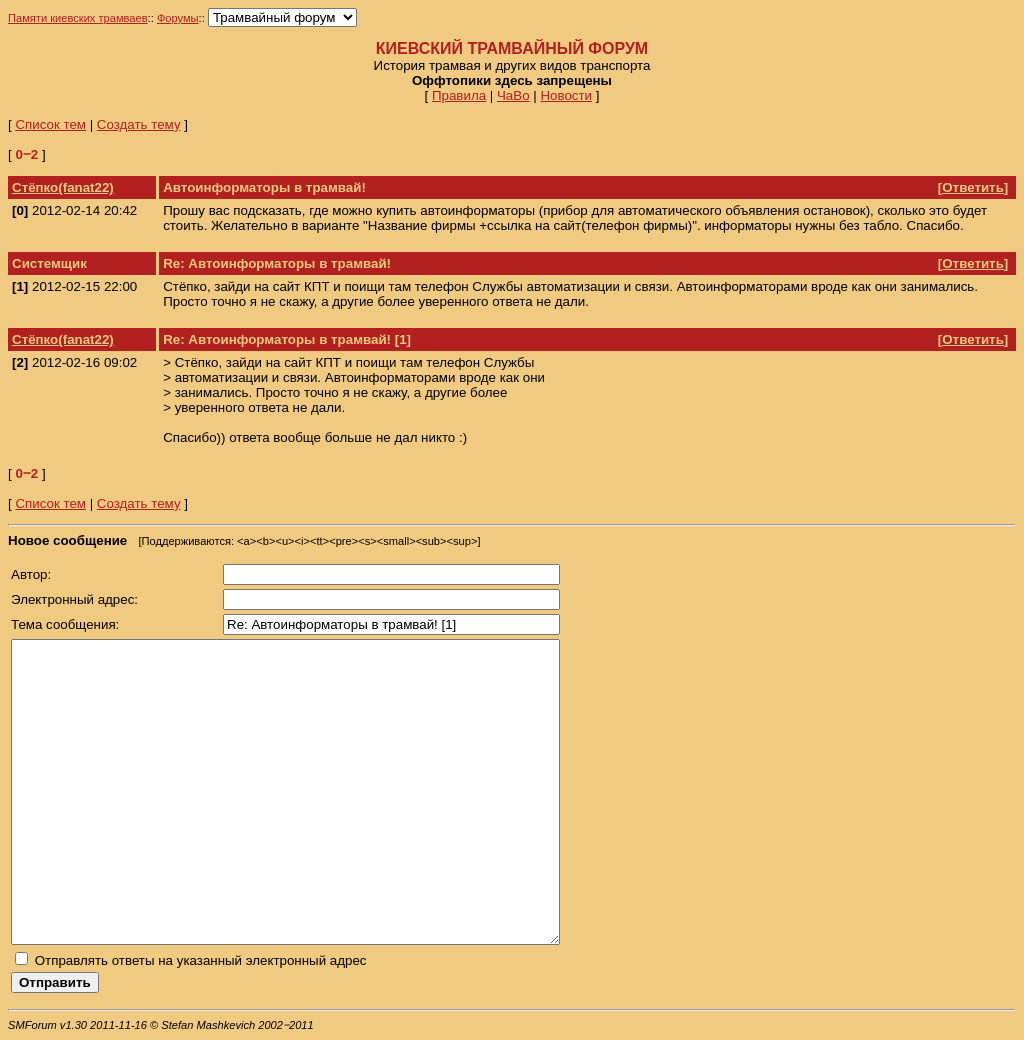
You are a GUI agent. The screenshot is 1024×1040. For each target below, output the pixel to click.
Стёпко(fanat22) (63, 187)
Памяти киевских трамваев (78, 18)
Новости (566, 95)
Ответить (973, 187)
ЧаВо (513, 95)
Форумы (178, 18)
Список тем (50, 124)
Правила (459, 95)
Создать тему (139, 124)
